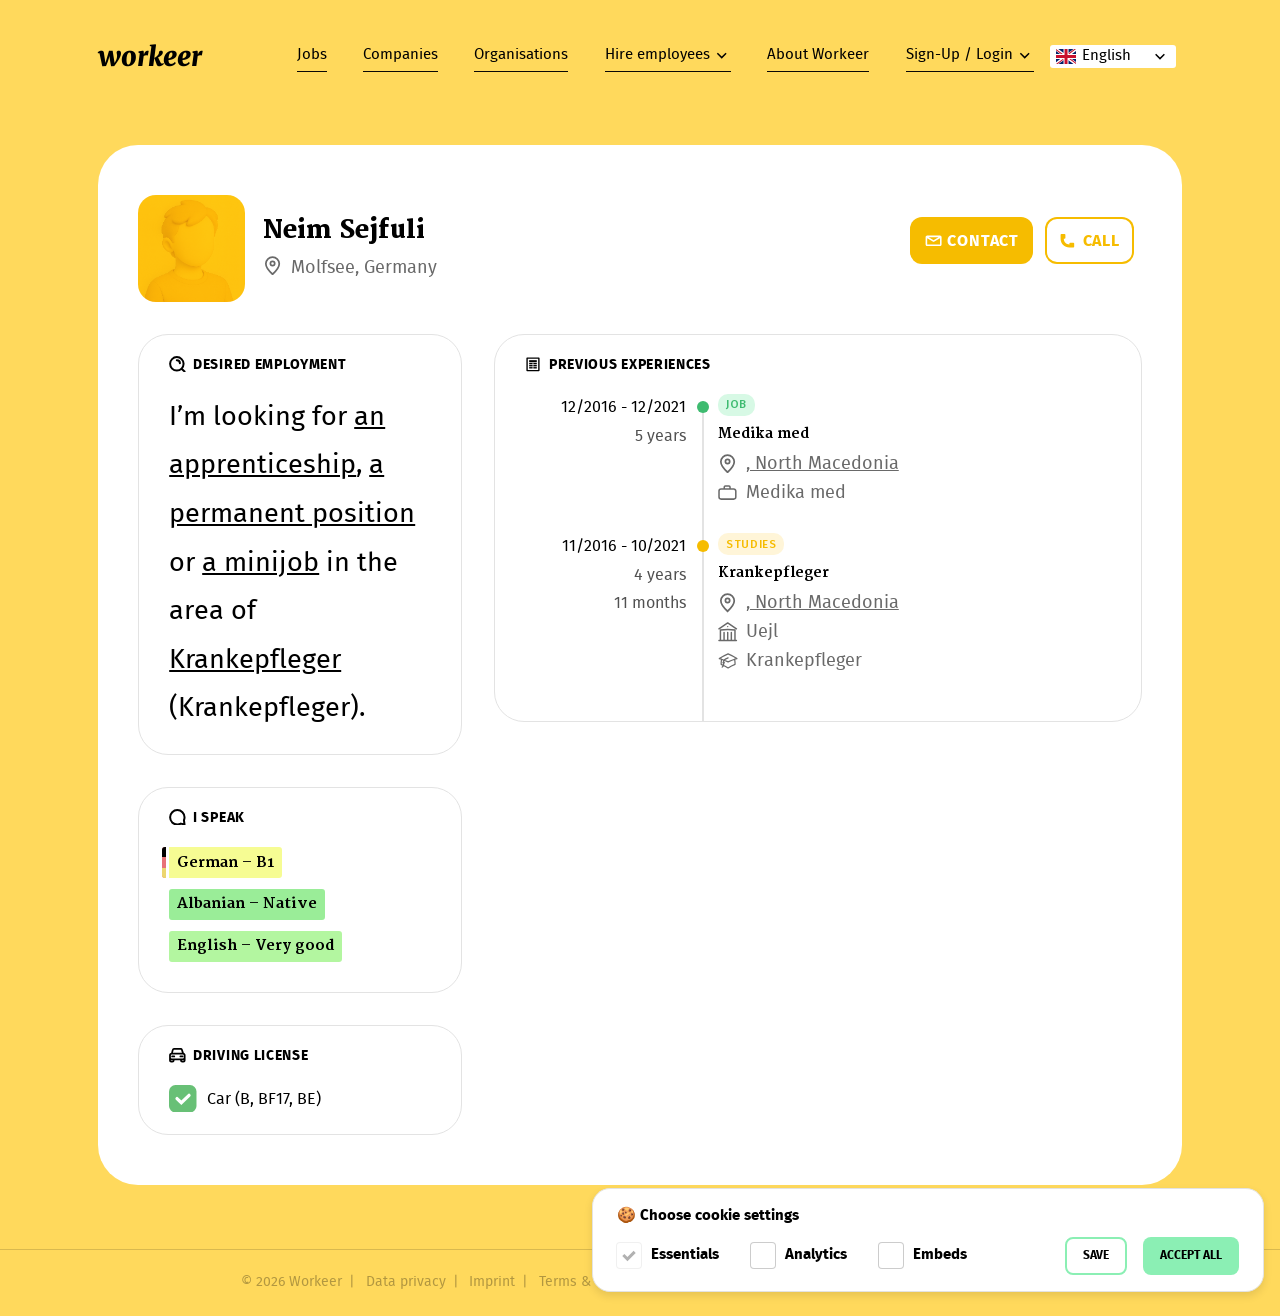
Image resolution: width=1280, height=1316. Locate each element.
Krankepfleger (255, 661)
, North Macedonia (822, 464)
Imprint (492, 1282)
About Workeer (818, 55)
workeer (150, 56)
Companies (400, 55)
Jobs (312, 55)
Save (1096, 1255)
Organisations (521, 55)
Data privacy (406, 1282)
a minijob (260, 564)
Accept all (1191, 1255)
